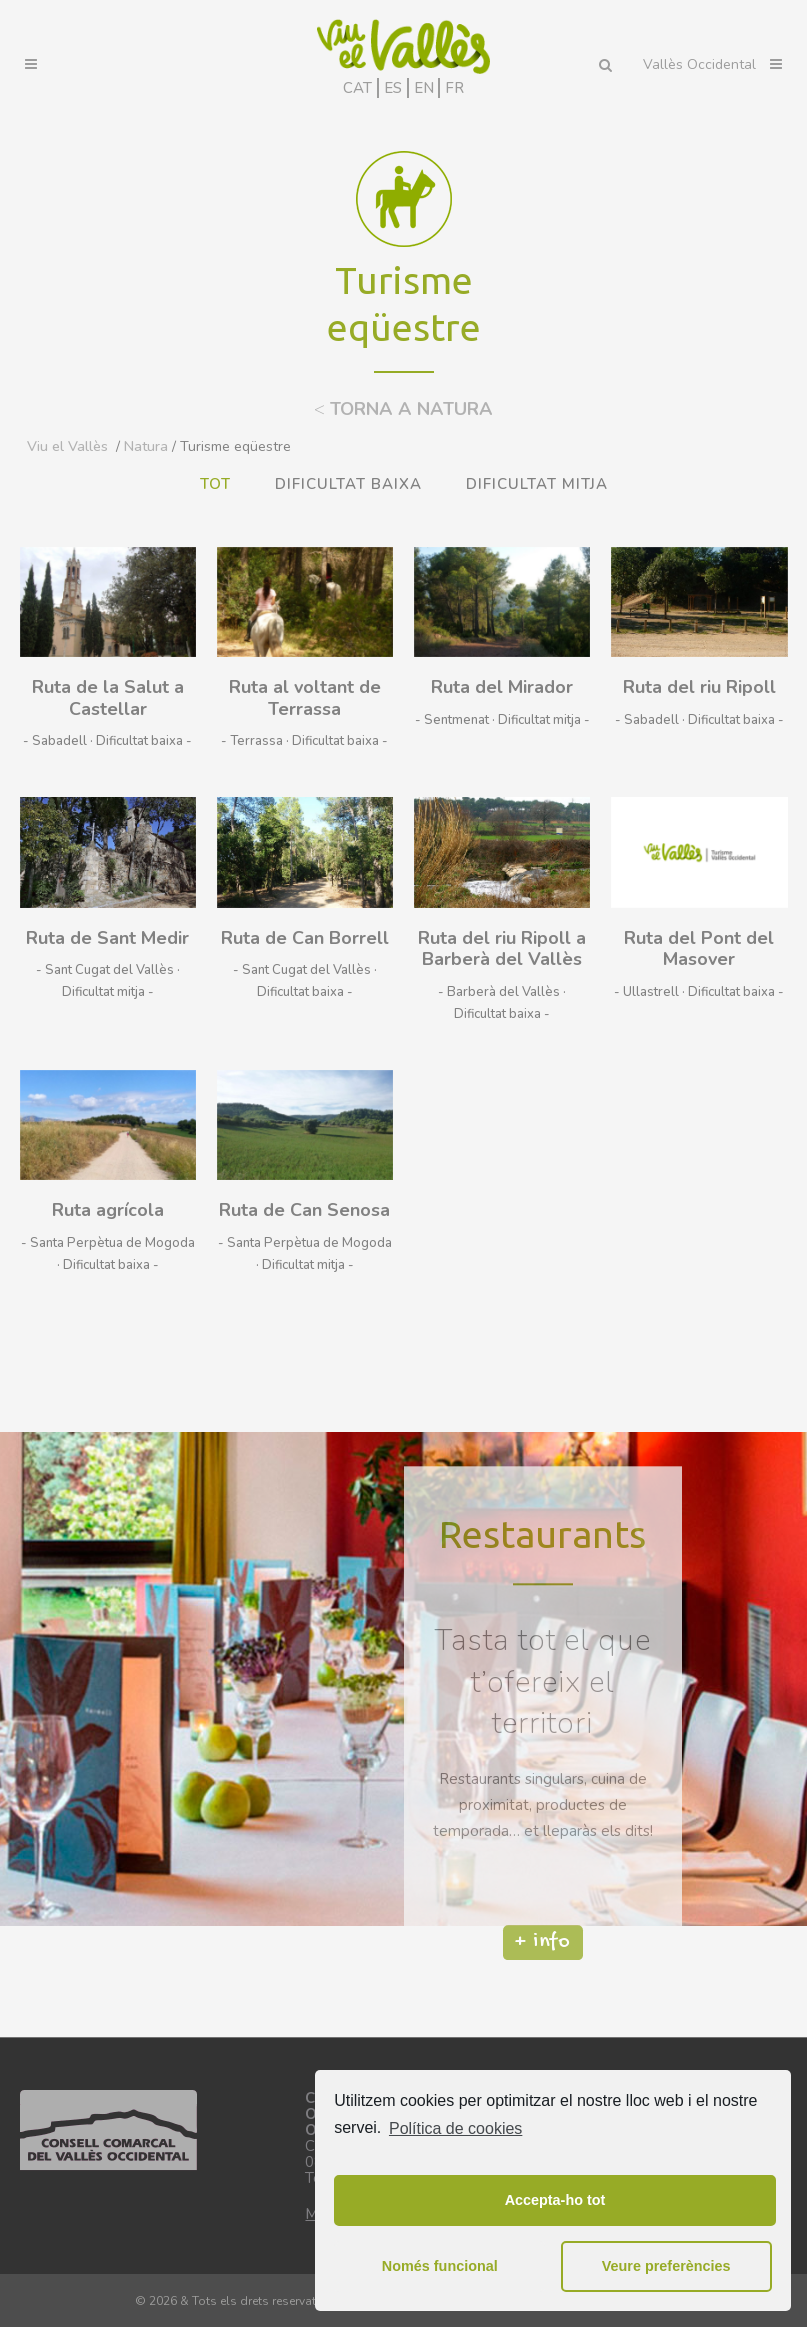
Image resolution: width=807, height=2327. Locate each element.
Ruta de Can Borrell (305, 938)
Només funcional (440, 2266)
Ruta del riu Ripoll (699, 687)
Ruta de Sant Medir (107, 938)
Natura (146, 446)
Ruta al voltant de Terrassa (305, 698)
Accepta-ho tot (555, 2200)
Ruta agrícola (108, 1210)
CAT (357, 88)
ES (393, 88)
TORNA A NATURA (403, 409)
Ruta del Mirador (502, 687)
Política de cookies (455, 2128)
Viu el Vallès (67, 446)
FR (454, 88)
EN (424, 88)
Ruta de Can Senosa (304, 1210)
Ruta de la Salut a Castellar (108, 698)
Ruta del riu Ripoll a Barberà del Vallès (502, 949)
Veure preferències (666, 2266)
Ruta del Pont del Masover (699, 949)
